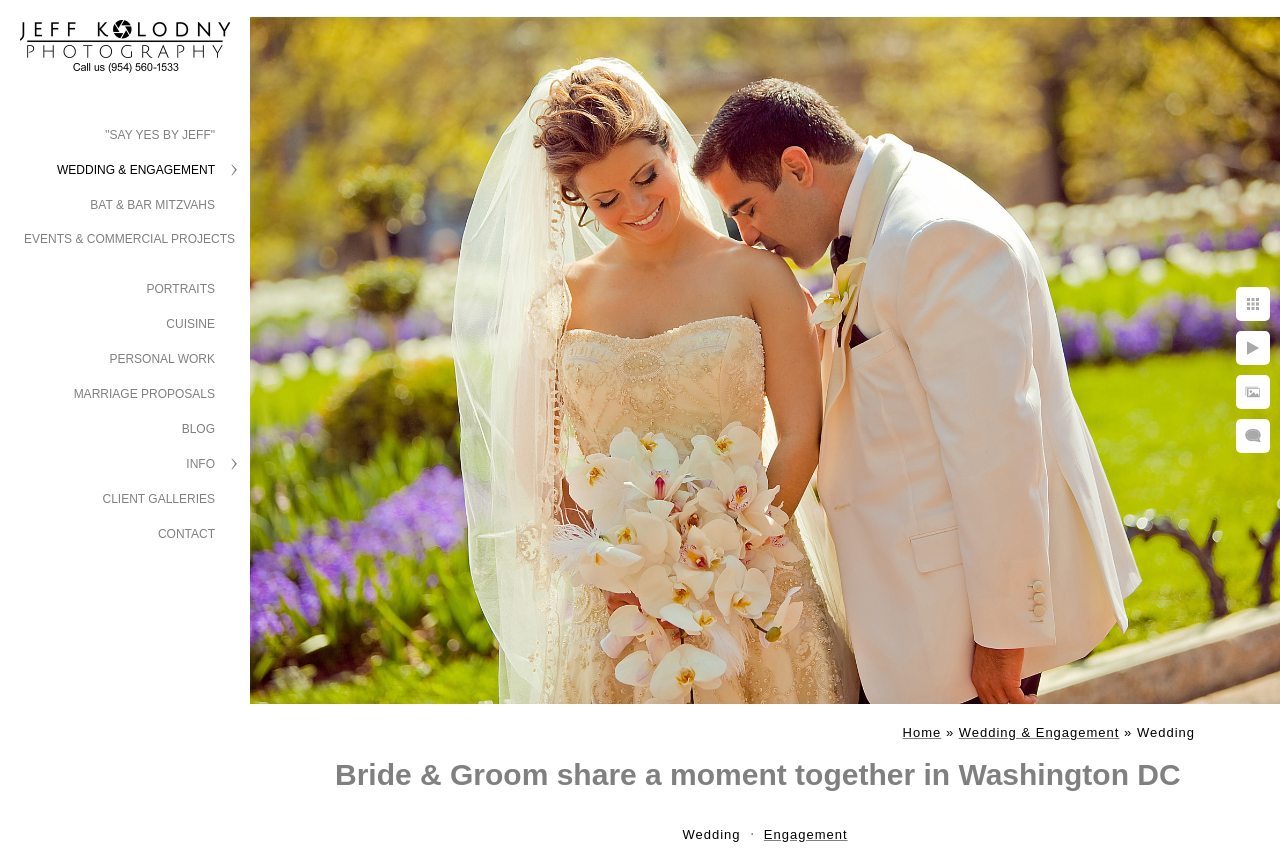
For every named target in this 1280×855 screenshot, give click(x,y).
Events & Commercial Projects (129, 239)
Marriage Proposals (144, 394)
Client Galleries (159, 499)
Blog (198, 429)
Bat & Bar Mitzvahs (152, 205)
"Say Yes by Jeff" (160, 135)
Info (200, 464)
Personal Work (162, 359)
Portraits (181, 289)
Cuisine (190, 324)
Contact (186, 534)
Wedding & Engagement (136, 170)
